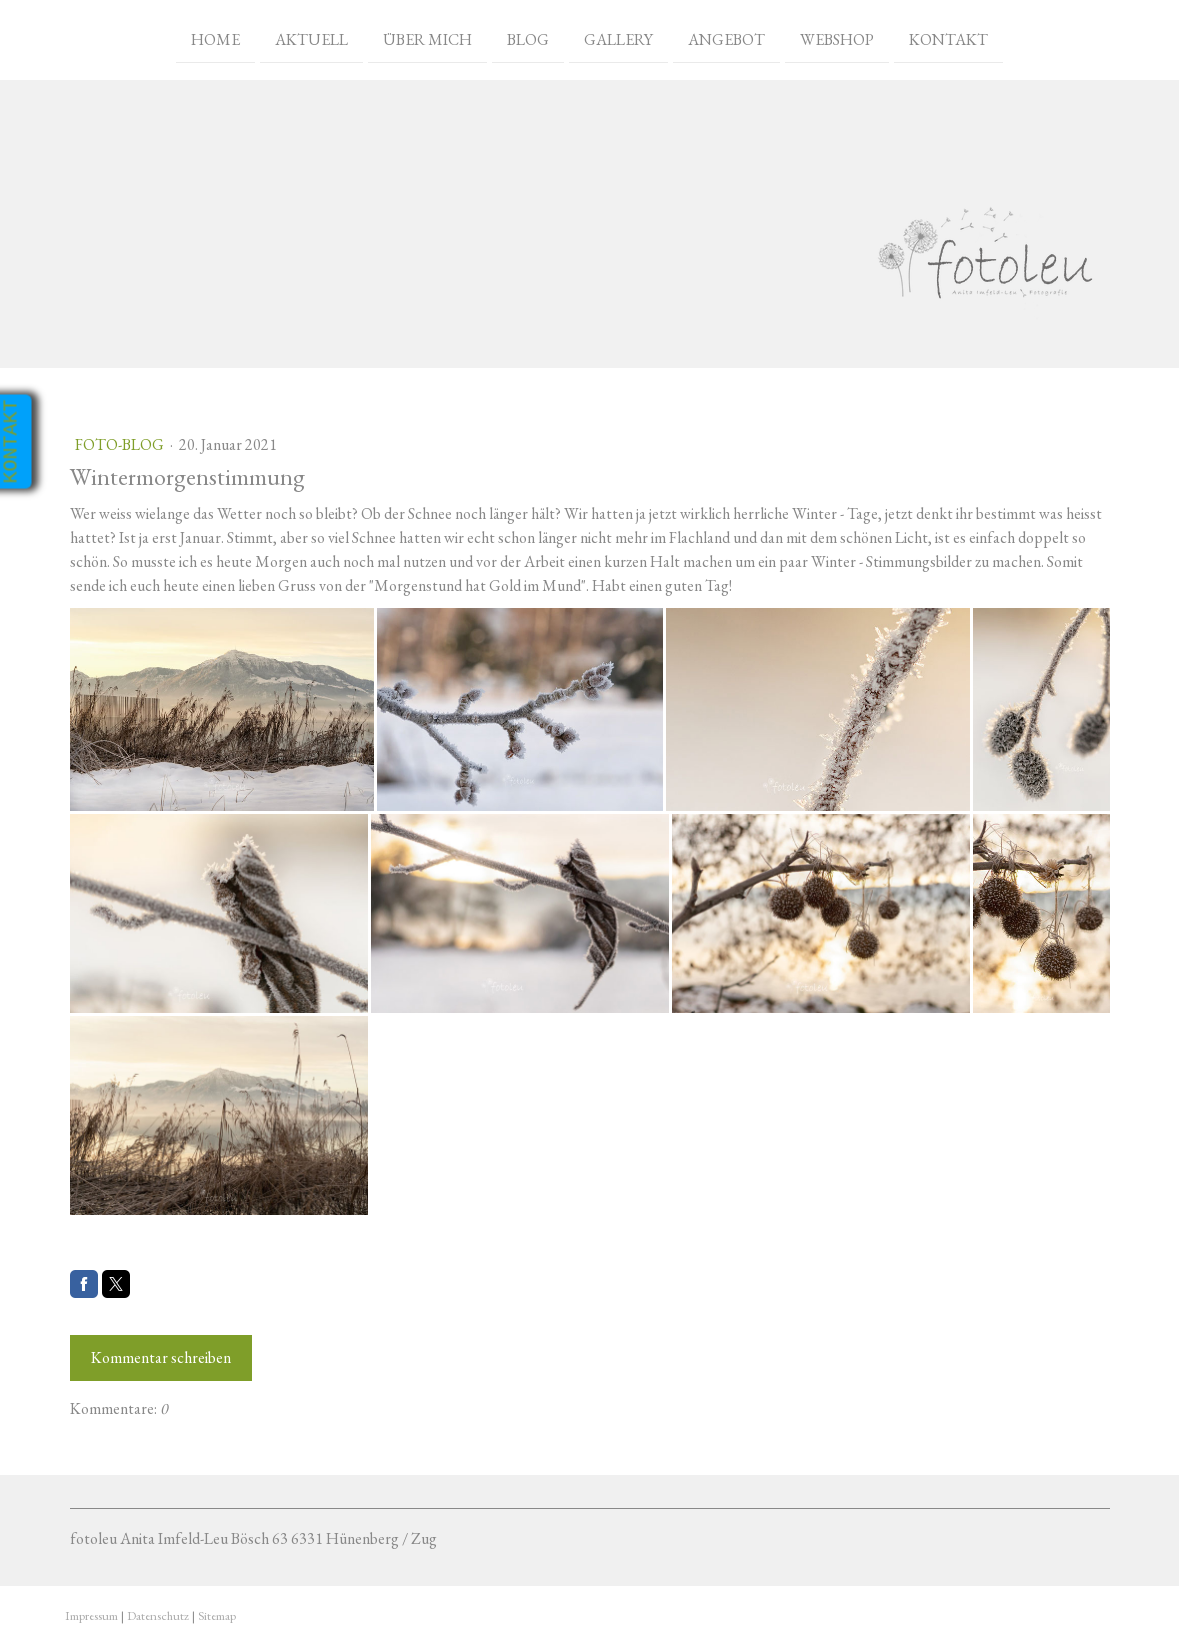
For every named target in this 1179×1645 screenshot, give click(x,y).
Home (215, 38)
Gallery (618, 38)
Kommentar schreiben (161, 1357)
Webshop (837, 38)
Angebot (726, 38)
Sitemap (217, 1615)
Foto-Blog (121, 444)
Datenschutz (158, 1615)
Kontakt (948, 38)
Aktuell (311, 38)
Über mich (427, 38)
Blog (528, 38)
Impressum (91, 1615)
